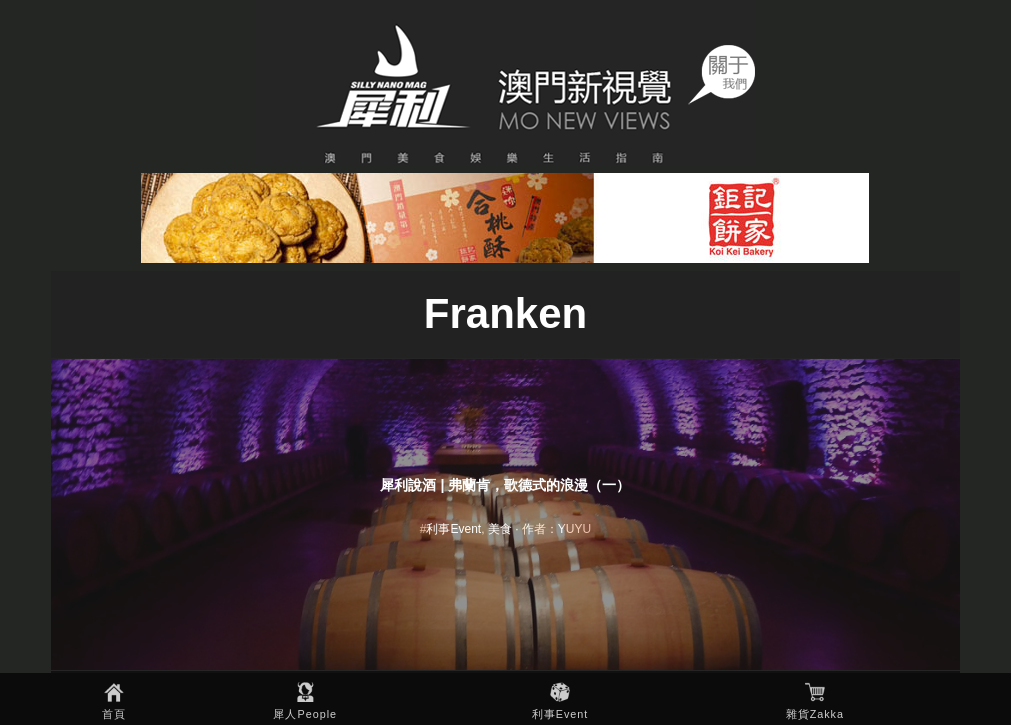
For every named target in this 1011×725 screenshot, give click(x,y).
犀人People (305, 714)
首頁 (114, 714)
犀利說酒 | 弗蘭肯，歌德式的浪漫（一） (505, 485)
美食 (500, 529)
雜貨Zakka (815, 714)
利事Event (560, 714)
